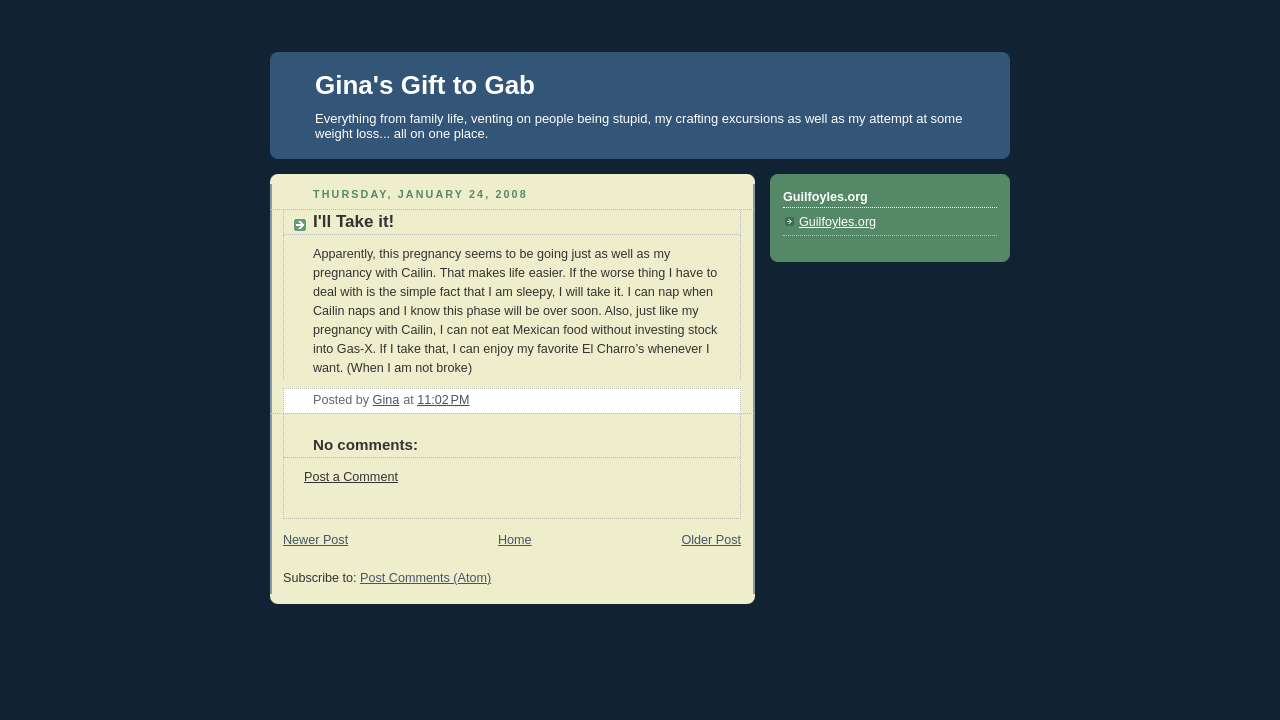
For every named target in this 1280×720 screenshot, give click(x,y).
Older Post (711, 540)
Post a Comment (351, 477)
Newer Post (315, 540)
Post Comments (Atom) (425, 578)
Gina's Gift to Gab (425, 85)
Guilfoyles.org (837, 222)
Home (515, 540)
